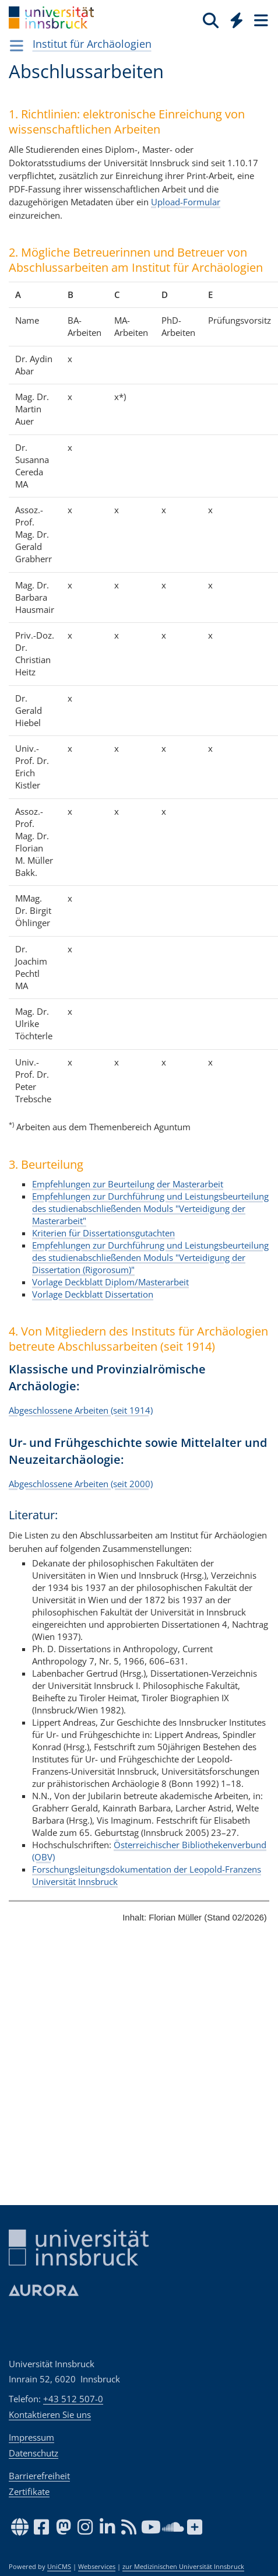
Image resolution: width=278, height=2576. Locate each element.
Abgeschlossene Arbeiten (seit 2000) (81, 1483)
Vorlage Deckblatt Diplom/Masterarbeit (110, 1282)
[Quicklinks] (237, 20)
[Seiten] (260, 20)
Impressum (31, 2437)
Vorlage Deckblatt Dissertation (92, 1294)
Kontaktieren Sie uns (50, 2414)
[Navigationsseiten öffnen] (16, 45)
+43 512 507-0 (73, 2399)
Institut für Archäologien (92, 44)
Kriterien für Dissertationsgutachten (103, 1233)
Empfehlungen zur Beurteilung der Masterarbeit (127, 1184)
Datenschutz (33, 2453)
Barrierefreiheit (39, 2476)
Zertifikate (29, 2491)
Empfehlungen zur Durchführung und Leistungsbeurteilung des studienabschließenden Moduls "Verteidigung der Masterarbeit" (150, 1208)
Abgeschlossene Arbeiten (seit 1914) (81, 1409)
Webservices (96, 2567)
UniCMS (59, 2567)
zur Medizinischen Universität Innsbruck (183, 2567)
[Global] (233, 18)
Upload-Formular (185, 202)
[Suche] (211, 20)
